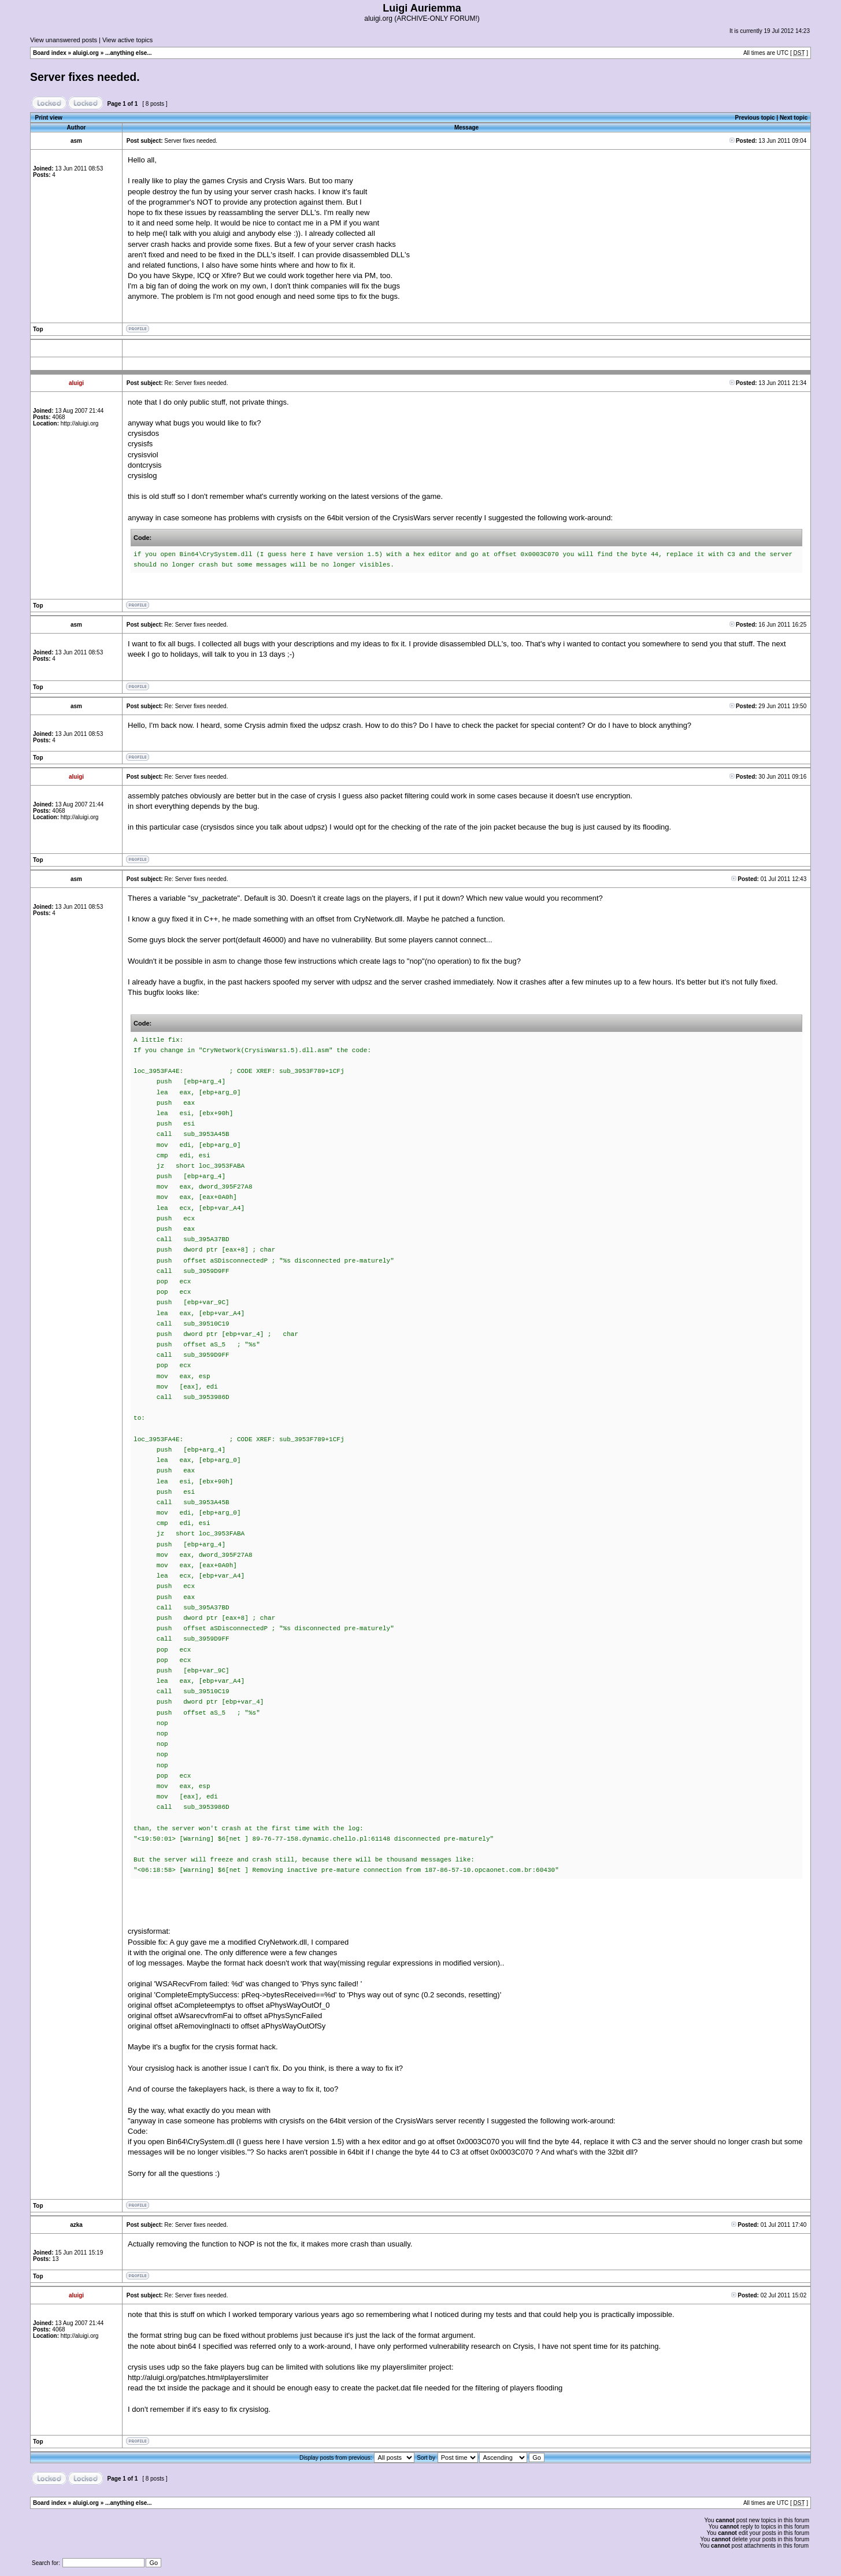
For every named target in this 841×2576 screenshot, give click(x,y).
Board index (49, 53)
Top (38, 329)
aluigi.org (86, 53)
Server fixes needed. (85, 77)
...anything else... (128, 53)
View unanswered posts (63, 39)
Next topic (793, 117)
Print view (48, 117)
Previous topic (755, 117)
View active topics (127, 39)
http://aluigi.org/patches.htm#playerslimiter (198, 2377)
